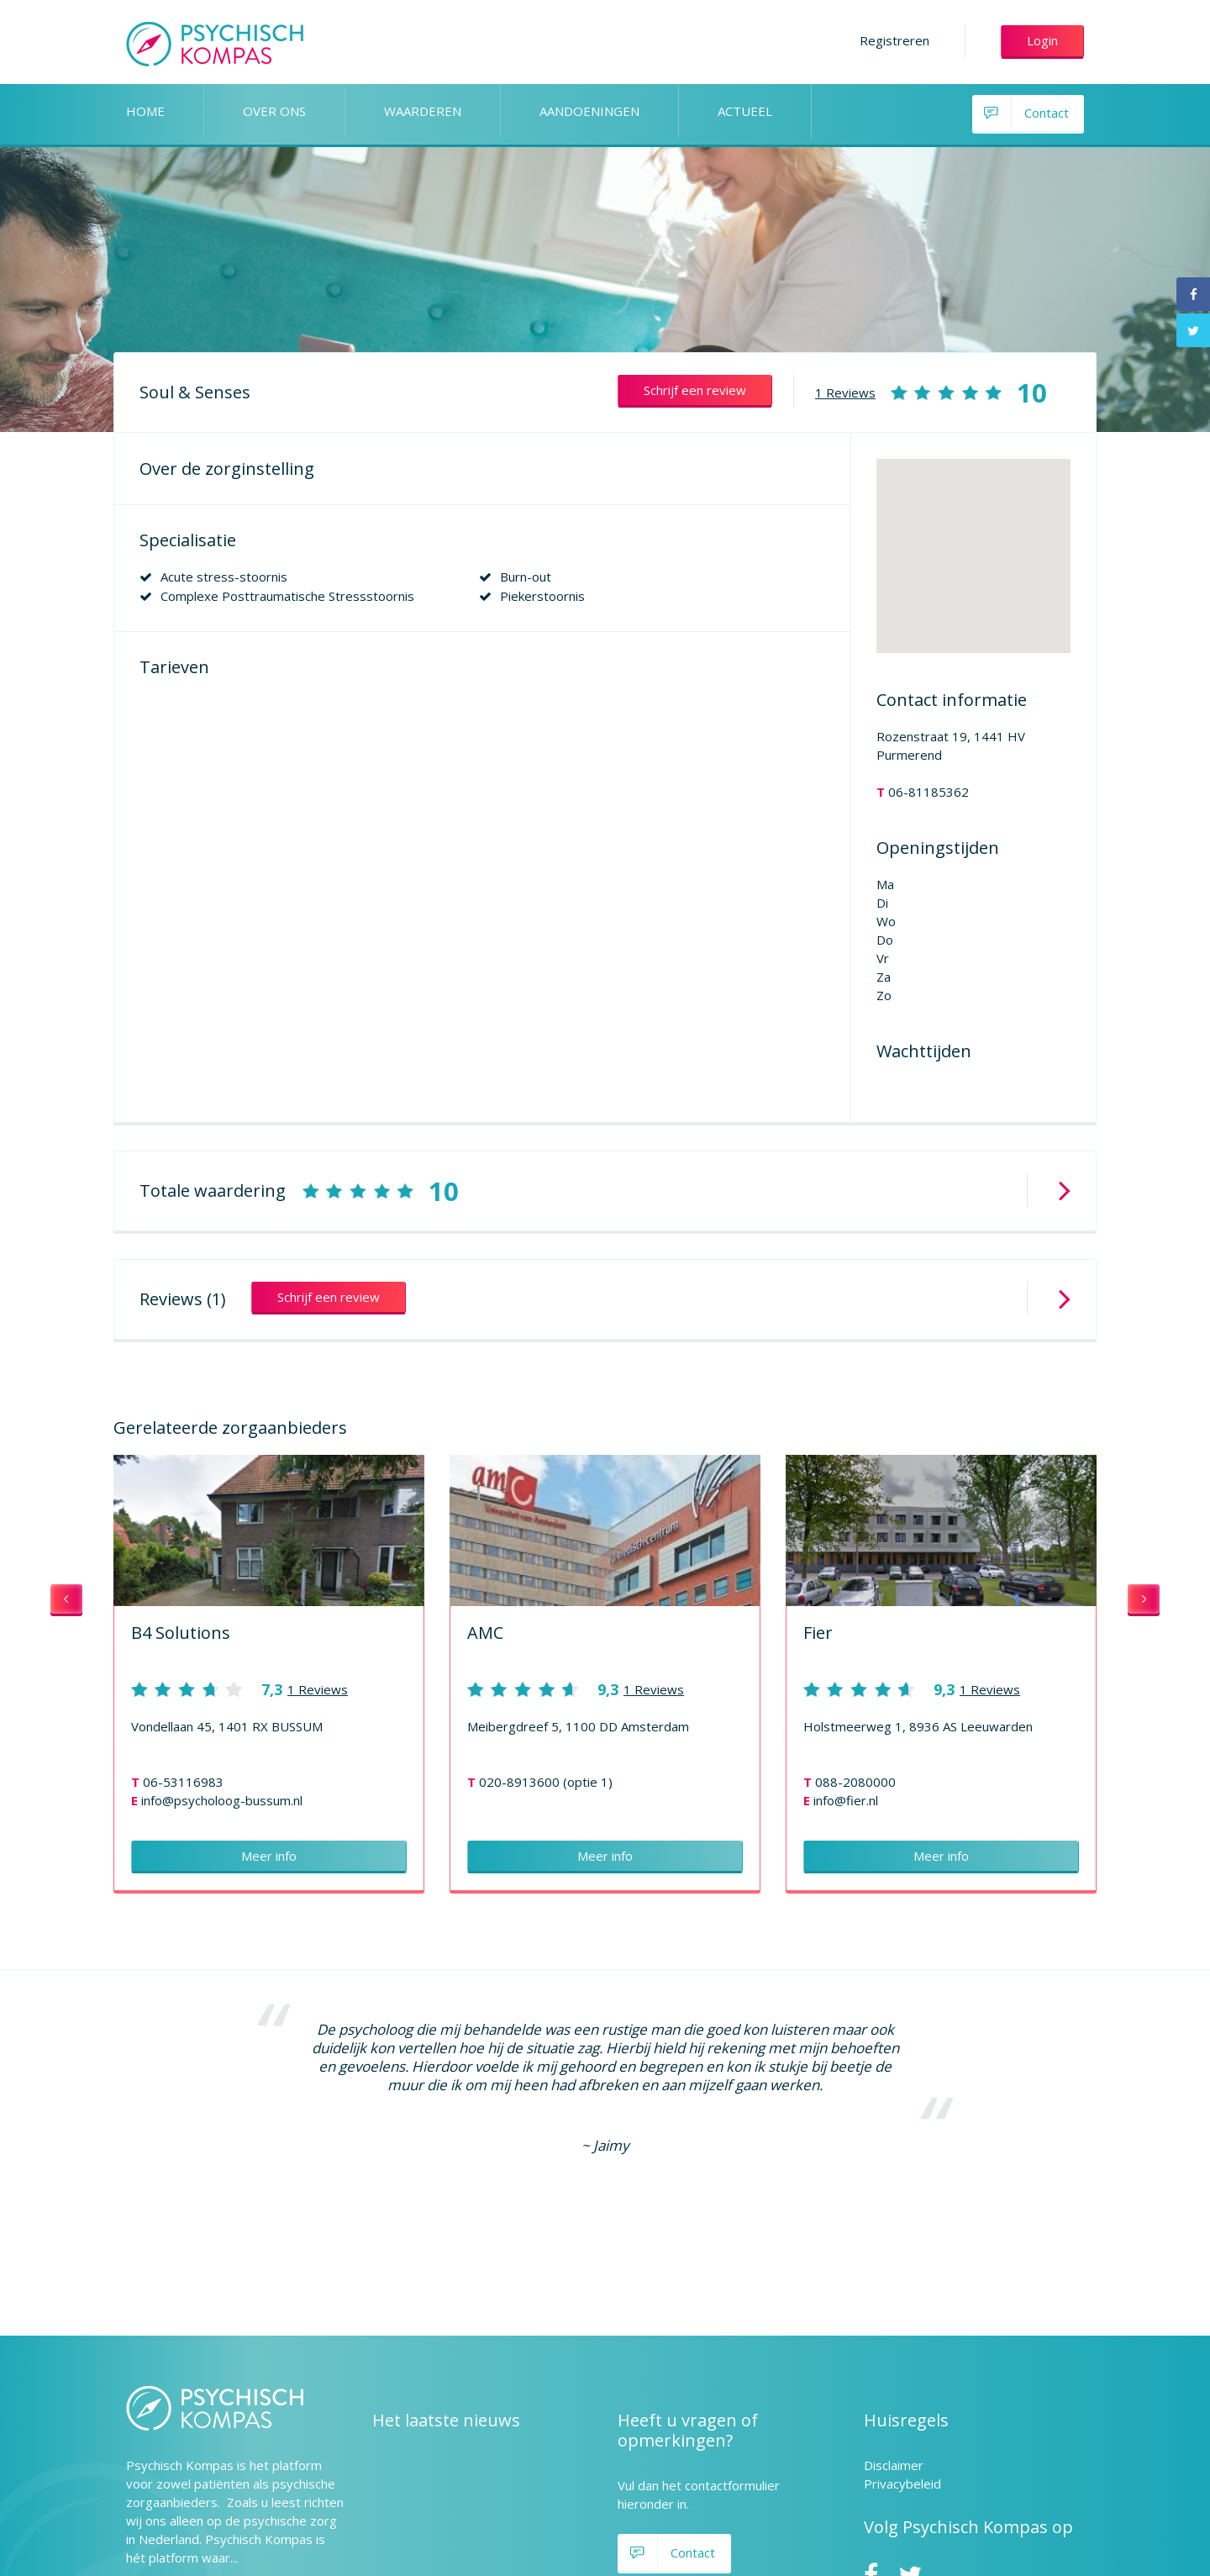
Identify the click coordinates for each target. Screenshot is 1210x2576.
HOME (145, 111)
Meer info (269, 1855)
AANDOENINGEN (589, 111)
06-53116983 (183, 1781)
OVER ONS (274, 111)
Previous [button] (66, 1600)
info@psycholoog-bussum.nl (221, 1800)
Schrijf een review (695, 390)
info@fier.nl (845, 1800)
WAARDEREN (422, 111)
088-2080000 (855, 1781)
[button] (973, 540)
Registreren (894, 40)
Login (1042, 40)
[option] (269, 1674)
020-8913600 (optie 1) (546, 1781)
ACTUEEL (745, 111)
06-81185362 (928, 791)
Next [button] (1144, 1600)
